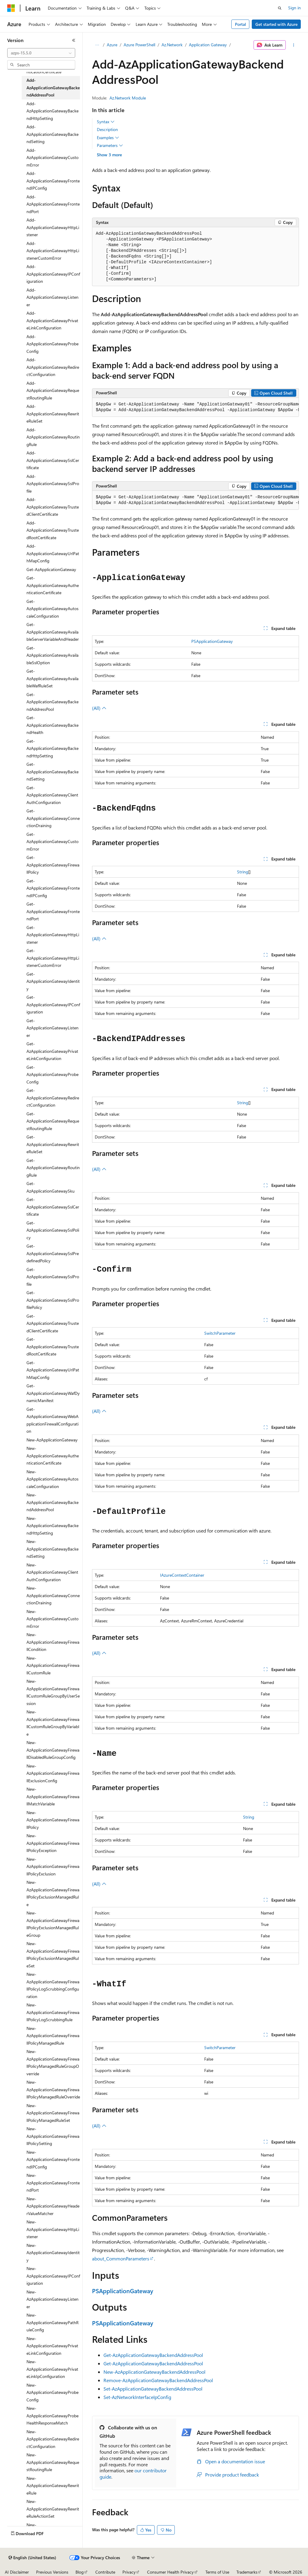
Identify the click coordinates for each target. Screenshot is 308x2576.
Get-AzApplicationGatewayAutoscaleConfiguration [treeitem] (52, 608)
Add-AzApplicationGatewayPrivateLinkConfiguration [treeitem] (52, 320)
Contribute (105, 2572)
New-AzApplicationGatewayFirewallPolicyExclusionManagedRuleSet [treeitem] (52, 1955)
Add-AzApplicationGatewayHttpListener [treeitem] (52, 227)
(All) (99, 708)
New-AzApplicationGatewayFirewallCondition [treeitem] (52, 1642)
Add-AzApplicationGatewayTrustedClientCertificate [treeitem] (52, 507)
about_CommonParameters (120, 2258)
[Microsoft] (11, 8)
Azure (112, 44)
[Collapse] (73, 40)
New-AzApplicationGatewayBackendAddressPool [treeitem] (52, 1502)
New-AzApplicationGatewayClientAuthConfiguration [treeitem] (52, 1572)
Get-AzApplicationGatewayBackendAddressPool (153, 2355)
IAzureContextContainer (182, 1575)
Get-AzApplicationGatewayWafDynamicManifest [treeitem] (53, 1393)
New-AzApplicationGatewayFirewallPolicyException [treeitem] (52, 1843)
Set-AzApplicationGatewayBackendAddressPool (152, 2388)
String (242, 872)
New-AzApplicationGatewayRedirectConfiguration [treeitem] (52, 2439)
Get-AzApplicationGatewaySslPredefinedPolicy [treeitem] (52, 1253)
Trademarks (246, 2572)
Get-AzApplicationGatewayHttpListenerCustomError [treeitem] (52, 958)
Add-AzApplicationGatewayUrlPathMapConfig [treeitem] (52, 553)
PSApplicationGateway (212, 641)
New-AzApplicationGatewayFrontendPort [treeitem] (53, 2182)
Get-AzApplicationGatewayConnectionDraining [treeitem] (53, 818)
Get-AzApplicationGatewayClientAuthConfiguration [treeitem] (52, 795)
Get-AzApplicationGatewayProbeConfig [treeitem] (52, 1074)
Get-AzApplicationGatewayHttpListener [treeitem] (52, 934)
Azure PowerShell (139, 44)
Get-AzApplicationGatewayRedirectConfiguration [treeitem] (52, 1097)
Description (107, 129)
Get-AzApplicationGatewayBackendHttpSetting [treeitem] (52, 748)
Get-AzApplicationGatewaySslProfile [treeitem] (52, 1277)
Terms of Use (217, 2572)
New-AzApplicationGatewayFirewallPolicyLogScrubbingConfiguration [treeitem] (52, 1985)
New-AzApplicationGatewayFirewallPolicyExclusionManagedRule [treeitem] (52, 1893)
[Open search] (280, 8)
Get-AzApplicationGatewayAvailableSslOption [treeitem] (52, 655)
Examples (108, 137)
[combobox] (41, 53)
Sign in (294, 8)
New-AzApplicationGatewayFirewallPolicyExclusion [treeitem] (52, 1866)
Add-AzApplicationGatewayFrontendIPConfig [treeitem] (53, 180)
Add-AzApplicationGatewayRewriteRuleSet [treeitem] (52, 413)
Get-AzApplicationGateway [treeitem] (51, 569)
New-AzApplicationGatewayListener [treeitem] (52, 2299)
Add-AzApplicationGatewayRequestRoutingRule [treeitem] (52, 390)
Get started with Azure (276, 24)
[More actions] (293, 45)
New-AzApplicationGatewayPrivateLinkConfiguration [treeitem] (52, 2346)
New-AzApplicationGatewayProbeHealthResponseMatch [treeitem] (52, 2415)
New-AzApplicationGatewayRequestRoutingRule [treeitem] (52, 2462)
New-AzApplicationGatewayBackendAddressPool (154, 2372)
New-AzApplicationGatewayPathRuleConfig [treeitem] (52, 2322)
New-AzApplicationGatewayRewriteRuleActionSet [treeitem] (52, 2508)
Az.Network (172, 44)
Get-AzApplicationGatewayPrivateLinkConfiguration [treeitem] (52, 1051)
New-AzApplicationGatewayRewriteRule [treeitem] (52, 2485)
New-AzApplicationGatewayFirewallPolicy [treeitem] (52, 1820)
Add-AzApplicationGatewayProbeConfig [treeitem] (52, 344)
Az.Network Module (127, 98)
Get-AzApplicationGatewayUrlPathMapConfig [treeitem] (52, 1370)
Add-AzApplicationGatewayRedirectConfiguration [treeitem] (52, 367)
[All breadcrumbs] (97, 45)
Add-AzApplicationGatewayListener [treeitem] (52, 297)
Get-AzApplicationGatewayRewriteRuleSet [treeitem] (52, 1144)
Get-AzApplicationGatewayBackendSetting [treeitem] (52, 771)
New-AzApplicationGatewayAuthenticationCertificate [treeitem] (52, 1455)
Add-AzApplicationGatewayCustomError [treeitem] (52, 157)
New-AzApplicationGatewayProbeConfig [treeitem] (52, 2392)
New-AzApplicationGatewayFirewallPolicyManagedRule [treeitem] (52, 2035)
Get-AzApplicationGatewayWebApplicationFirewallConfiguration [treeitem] (52, 1420)
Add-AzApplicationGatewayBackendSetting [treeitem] (52, 134)
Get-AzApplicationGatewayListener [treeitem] (52, 1028)
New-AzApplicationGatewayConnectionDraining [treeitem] (53, 1595)
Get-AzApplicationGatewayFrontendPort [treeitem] (53, 911)
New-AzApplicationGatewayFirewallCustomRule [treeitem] (52, 1665)
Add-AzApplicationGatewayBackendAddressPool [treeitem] (53, 87)
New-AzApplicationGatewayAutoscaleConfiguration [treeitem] (52, 1479)
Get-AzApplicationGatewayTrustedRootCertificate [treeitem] (52, 1346)
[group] (195, 407)
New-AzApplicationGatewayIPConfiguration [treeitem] (53, 2276)
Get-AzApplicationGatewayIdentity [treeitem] (53, 981)
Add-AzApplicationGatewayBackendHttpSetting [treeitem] (52, 111)
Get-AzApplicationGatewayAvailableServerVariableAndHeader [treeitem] (52, 632)
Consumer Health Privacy (170, 2572)
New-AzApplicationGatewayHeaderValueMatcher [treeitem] (52, 2206)
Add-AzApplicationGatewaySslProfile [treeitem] (52, 483)
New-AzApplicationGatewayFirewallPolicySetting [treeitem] (52, 2136)
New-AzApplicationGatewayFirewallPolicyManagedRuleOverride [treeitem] (53, 2089)
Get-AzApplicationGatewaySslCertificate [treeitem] (52, 1206)
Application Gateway (208, 44)
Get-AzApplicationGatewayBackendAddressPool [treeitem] (52, 702)
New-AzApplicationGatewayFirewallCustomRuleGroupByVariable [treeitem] (52, 1723)
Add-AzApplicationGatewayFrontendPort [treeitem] (53, 204)
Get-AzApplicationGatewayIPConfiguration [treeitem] (53, 1004)
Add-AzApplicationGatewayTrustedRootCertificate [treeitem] (52, 530)
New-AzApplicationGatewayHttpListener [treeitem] (52, 2229)
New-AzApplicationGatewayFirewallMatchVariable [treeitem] (52, 1796)
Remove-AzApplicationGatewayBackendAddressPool (158, 2380)
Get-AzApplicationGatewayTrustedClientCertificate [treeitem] (52, 1323)
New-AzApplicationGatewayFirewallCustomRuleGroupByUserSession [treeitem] (53, 1692)
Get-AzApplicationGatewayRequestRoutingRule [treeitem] (52, 1121)
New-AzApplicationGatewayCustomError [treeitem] (52, 1619)
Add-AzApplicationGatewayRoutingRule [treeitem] (53, 437)
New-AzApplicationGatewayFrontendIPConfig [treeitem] (53, 2159)
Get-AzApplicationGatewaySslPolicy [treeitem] (52, 1230)
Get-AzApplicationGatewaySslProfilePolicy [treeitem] (52, 1300)
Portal (240, 24)
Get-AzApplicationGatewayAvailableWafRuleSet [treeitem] (52, 678)
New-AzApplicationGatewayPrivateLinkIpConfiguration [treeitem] (52, 2369)
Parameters (110, 145)
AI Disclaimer (17, 2572)
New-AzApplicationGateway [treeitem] (52, 1440)
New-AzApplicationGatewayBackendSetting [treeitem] (52, 1549)
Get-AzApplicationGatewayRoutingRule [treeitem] (53, 1167)
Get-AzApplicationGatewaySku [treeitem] (50, 1187)
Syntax (106, 121)
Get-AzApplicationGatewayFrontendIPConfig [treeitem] (53, 888)
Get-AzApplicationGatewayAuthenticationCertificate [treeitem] (52, 585)
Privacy (129, 2572)
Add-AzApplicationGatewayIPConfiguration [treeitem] (53, 274)
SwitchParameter (220, 1333)
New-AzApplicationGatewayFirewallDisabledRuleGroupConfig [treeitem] (52, 1750)
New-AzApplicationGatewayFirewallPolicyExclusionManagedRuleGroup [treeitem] (52, 1924)
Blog (79, 2572)
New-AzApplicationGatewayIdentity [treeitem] (53, 2252)
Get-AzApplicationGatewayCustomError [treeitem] (52, 841)
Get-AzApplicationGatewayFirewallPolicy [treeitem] (52, 864)
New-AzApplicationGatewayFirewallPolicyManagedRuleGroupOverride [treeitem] (52, 2062)
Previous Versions (52, 2572)
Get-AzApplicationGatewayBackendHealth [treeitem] (52, 725)
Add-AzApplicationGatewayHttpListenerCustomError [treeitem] (52, 250)
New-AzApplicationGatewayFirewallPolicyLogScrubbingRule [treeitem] (52, 2012)
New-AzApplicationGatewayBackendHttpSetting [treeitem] (52, 1525)
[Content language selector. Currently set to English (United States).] (32, 2557)
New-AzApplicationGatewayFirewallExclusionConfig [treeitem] (52, 1773)
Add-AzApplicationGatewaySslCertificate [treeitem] (52, 460)
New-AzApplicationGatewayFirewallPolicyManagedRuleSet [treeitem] (52, 2113)
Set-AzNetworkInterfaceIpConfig (137, 2397)
